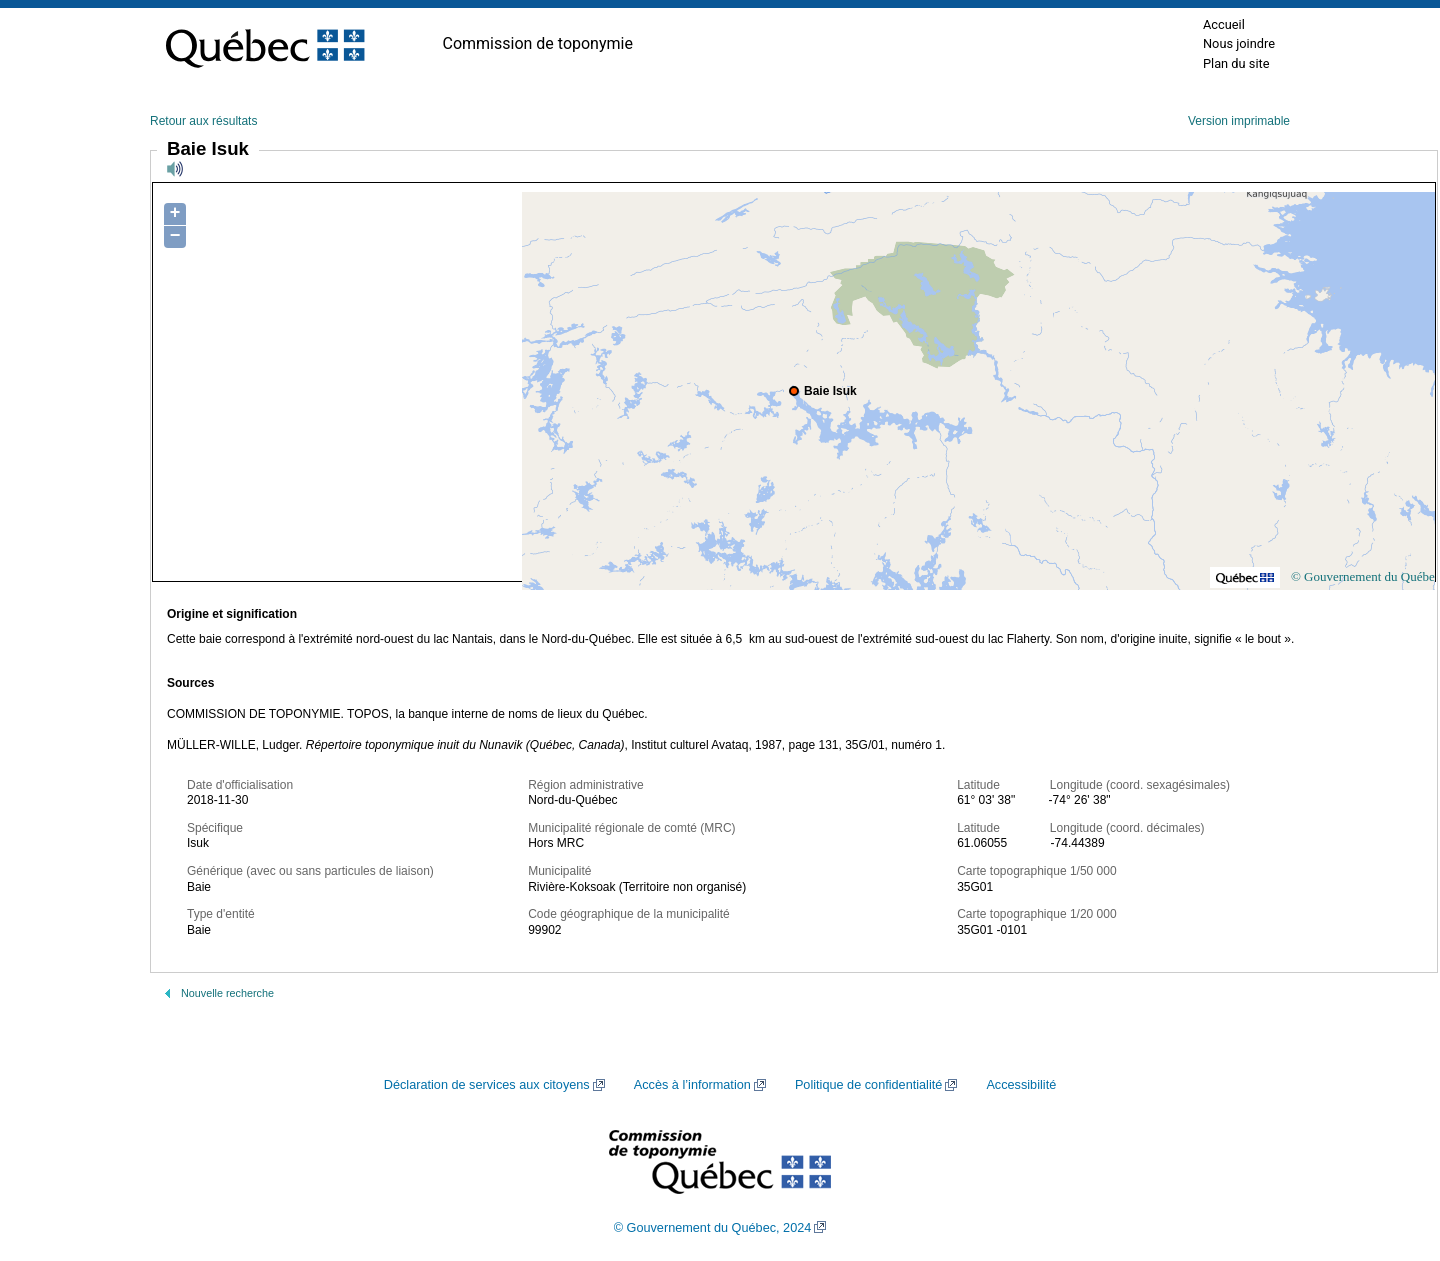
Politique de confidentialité (868, 1085)
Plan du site (1236, 63)
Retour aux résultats (203, 121)
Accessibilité (1021, 1085)
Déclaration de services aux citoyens (487, 1085)
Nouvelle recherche (227, 993)
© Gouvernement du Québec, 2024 (713, 1228)
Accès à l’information (692, 1085)
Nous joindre (1239, 43)
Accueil (1224, 24)
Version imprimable (1239, 121)
